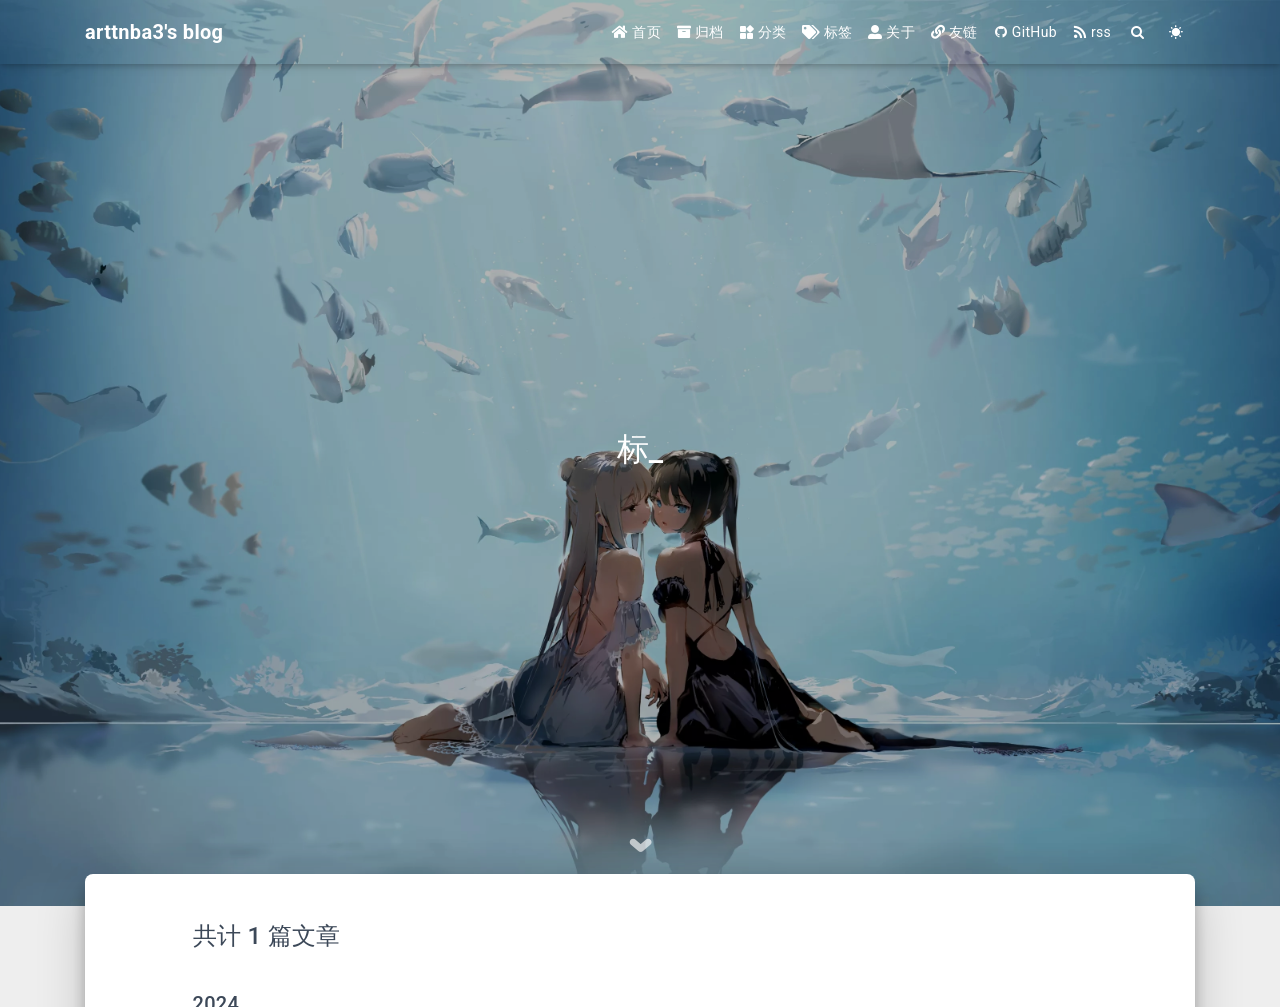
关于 (891, 32)
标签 (827, 32)
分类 (763, 32)
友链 (954, 32)
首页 (636, 32)
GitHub (1025, 32)
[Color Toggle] (1176, 32)
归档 (700, 32)
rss (1092, 32)
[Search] (1138, 32)
